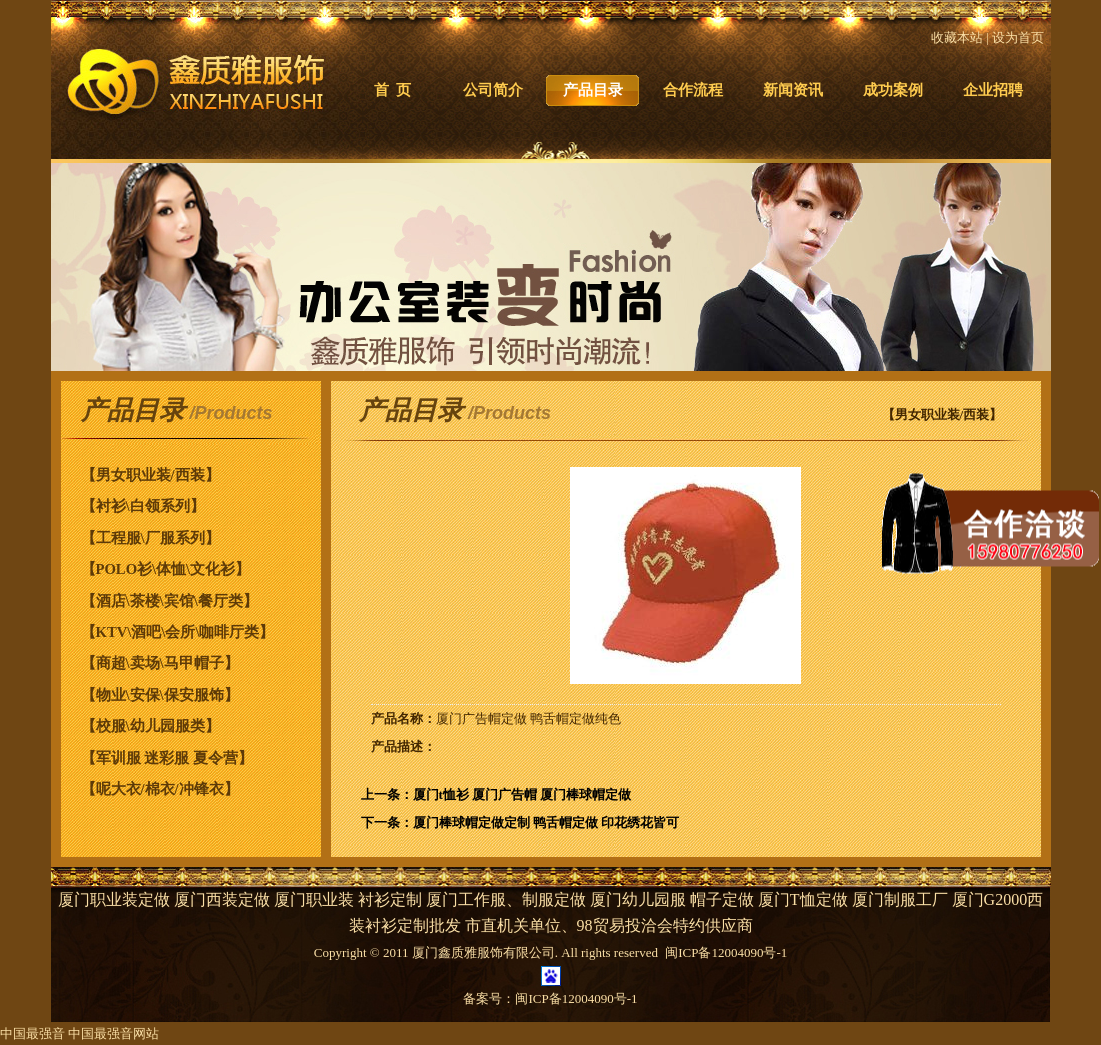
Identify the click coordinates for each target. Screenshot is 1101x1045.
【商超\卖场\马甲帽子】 (160, 663)
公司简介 (493, 90)
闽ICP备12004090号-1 (576, 998)
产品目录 (593, 90)
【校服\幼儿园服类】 (150, 726)
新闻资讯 (793, 90)
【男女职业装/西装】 (150, 475)
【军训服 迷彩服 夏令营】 (167, 758)
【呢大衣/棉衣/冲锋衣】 (160, 789)
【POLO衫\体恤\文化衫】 (166, 569)
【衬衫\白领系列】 (143, 506)
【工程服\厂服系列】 (150, 538)
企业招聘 (993, 90)
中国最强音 (32, 1033)
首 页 (392, 90)
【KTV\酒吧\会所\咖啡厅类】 (178, 632)
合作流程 (693, 90)
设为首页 (1018, 37)
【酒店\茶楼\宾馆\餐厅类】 (169, 601)
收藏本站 (957, 37)
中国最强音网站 (113, 1033)
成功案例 (893, 90)
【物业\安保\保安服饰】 (160, 695)
